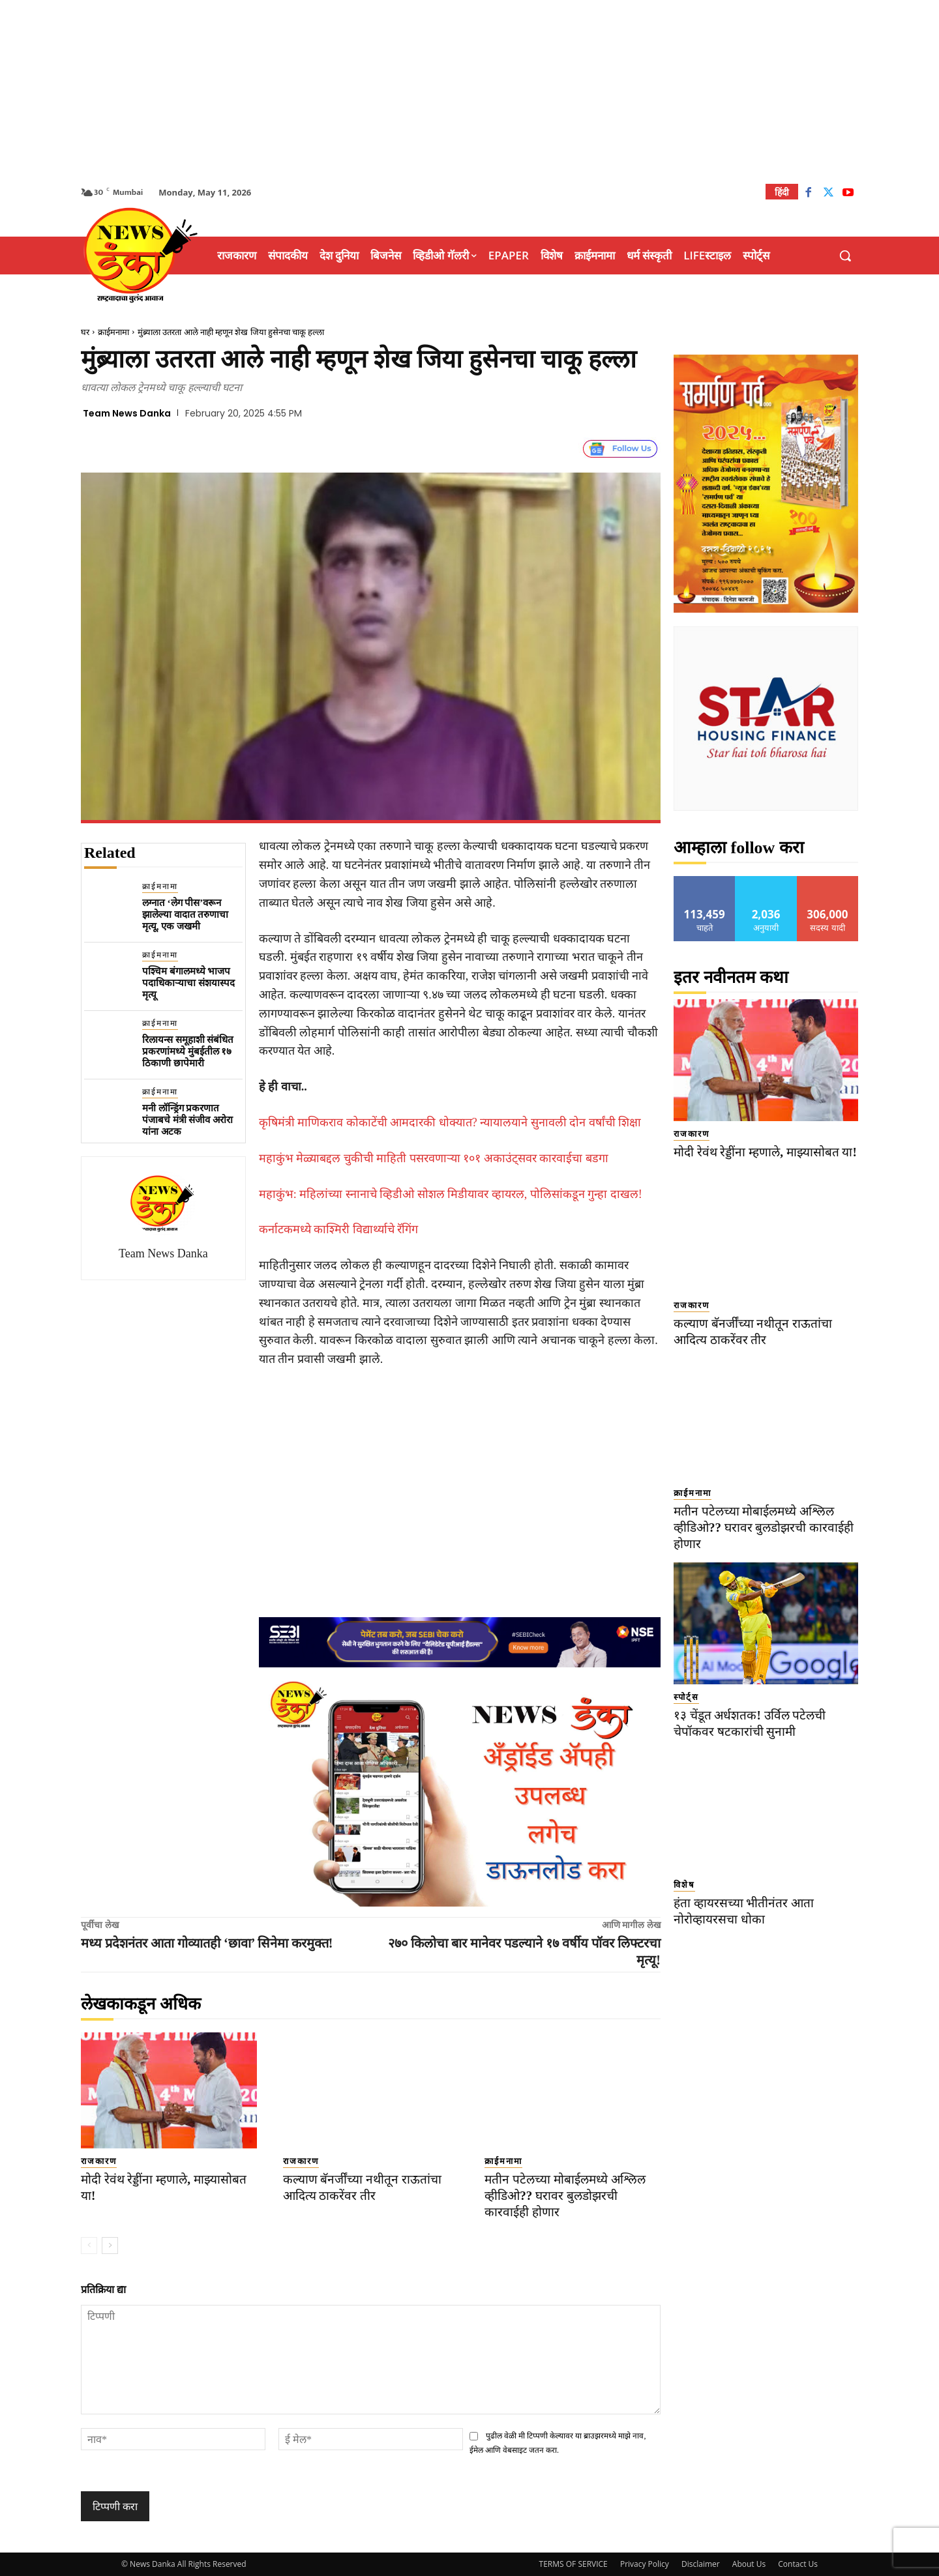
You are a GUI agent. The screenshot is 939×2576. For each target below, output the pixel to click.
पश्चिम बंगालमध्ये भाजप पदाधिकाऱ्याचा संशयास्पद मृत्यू (188, 983)
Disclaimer (700, 2563)
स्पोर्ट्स (686, 1697)
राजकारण (99, 2161)
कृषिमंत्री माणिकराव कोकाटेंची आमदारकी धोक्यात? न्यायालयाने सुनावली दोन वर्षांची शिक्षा (450, 1122)
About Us (749, 2563)
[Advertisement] (469, 91)
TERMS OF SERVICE (573, 2563)
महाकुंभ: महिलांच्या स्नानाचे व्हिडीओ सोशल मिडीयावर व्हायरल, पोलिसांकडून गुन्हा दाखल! (450, 1194)
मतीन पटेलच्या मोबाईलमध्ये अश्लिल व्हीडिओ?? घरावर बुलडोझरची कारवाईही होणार (565, 2195)
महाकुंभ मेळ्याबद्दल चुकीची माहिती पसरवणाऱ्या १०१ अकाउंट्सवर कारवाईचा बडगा (433, 1158)
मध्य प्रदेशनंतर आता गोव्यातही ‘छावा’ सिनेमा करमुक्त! (207, 1943)
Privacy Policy (644, 2563)
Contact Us (798, 2563)
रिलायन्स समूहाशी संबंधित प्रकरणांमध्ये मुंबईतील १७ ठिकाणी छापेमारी (188, 1051)
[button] (845, 255)
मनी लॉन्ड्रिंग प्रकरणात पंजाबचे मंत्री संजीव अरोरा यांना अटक (187, 1120)
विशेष (684, 1885)
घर (85, 332)
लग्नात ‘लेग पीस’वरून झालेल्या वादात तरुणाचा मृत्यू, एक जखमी (185, 914)
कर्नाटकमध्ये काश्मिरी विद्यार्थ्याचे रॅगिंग (339, 1229)
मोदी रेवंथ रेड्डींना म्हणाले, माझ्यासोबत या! (765, 1152)
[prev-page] (89, 2245)
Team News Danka (127, 413)
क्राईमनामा (113, 332)
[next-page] (110, 2245)
